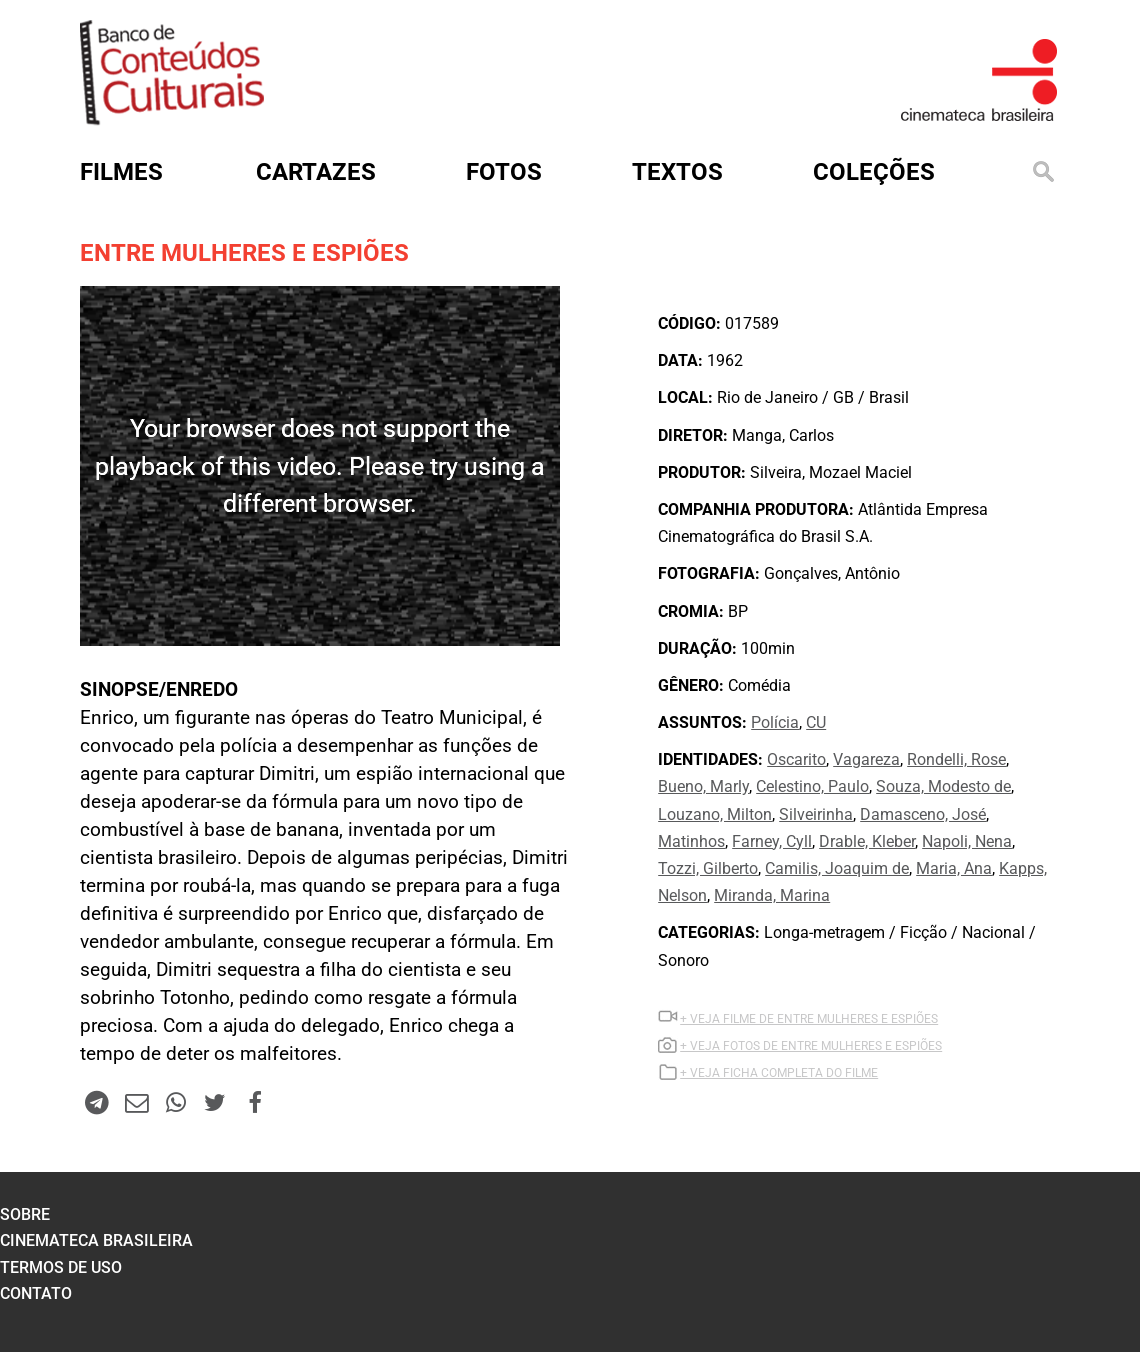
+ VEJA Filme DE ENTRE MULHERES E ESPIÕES (809, 1019)
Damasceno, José (923, 814)
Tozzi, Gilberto (708, 868)
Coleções (874, 172)
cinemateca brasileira (96, 1240)
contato (36, 1293)
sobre (25, 1214)
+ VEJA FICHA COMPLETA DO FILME (779, 1073)
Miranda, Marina (772, 895)
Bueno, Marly (703, 786)
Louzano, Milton (715, 814)
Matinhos (691, 841)
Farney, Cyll (772, 841)
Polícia (775, 722)
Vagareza (866, 759)
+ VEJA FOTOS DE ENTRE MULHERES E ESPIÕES (811, 1046)
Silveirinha (816, 814)
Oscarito (796, 759)
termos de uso (61, 1267)
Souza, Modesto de (943, 786)
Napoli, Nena (967, 841)
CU (816, 722)
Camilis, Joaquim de (837, 868)
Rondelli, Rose (956, 759)
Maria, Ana (954, 868)
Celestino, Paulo (812, 786)
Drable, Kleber (867, 841)
